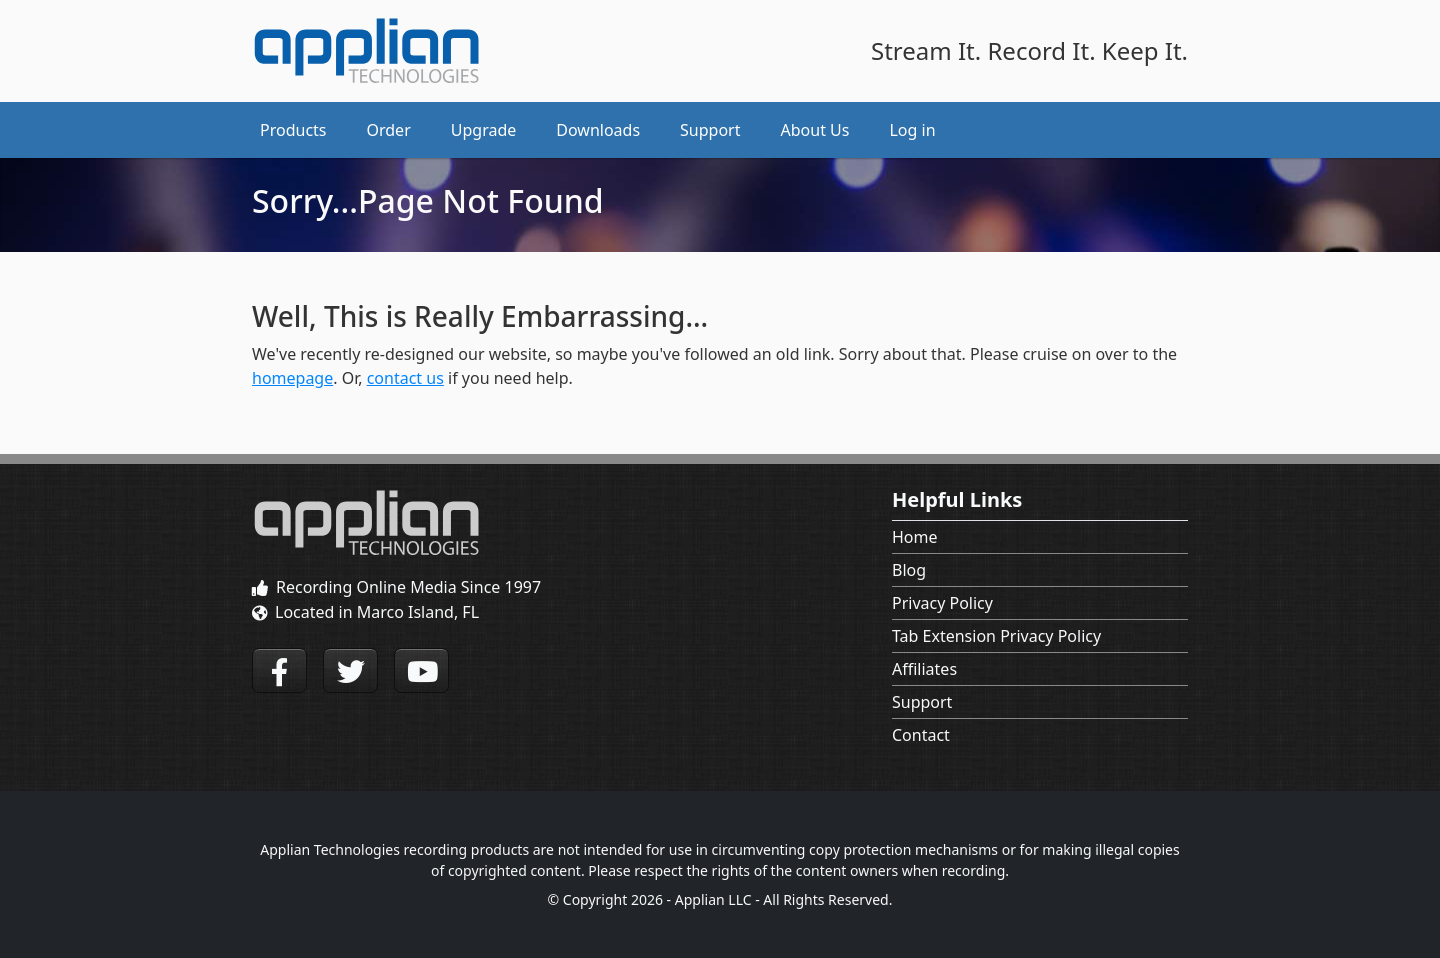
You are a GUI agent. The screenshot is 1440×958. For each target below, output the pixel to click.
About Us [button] (815, 130)
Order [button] (389, 130)
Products (293, 130)
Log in (912, 130)
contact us (405, 378)
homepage (292, 378)
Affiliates (924, 669)
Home (915, 537)
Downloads (598, 130)
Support (922, 702)
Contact (921, 735)
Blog (909, 570)
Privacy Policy (942, 603)
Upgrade (484, 130)
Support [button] (710, 130)
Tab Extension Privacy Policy (996, 636)
